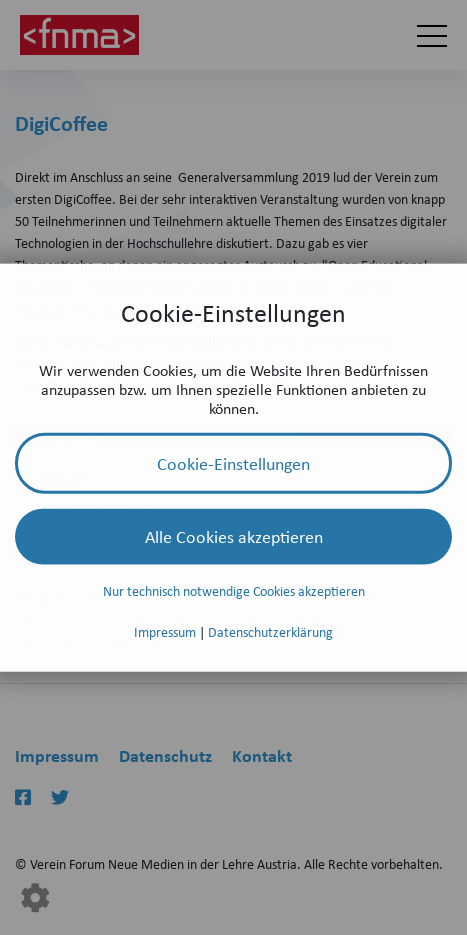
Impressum (166, 631)
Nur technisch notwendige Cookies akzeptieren (234, 590)
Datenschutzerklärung (270, 631)
